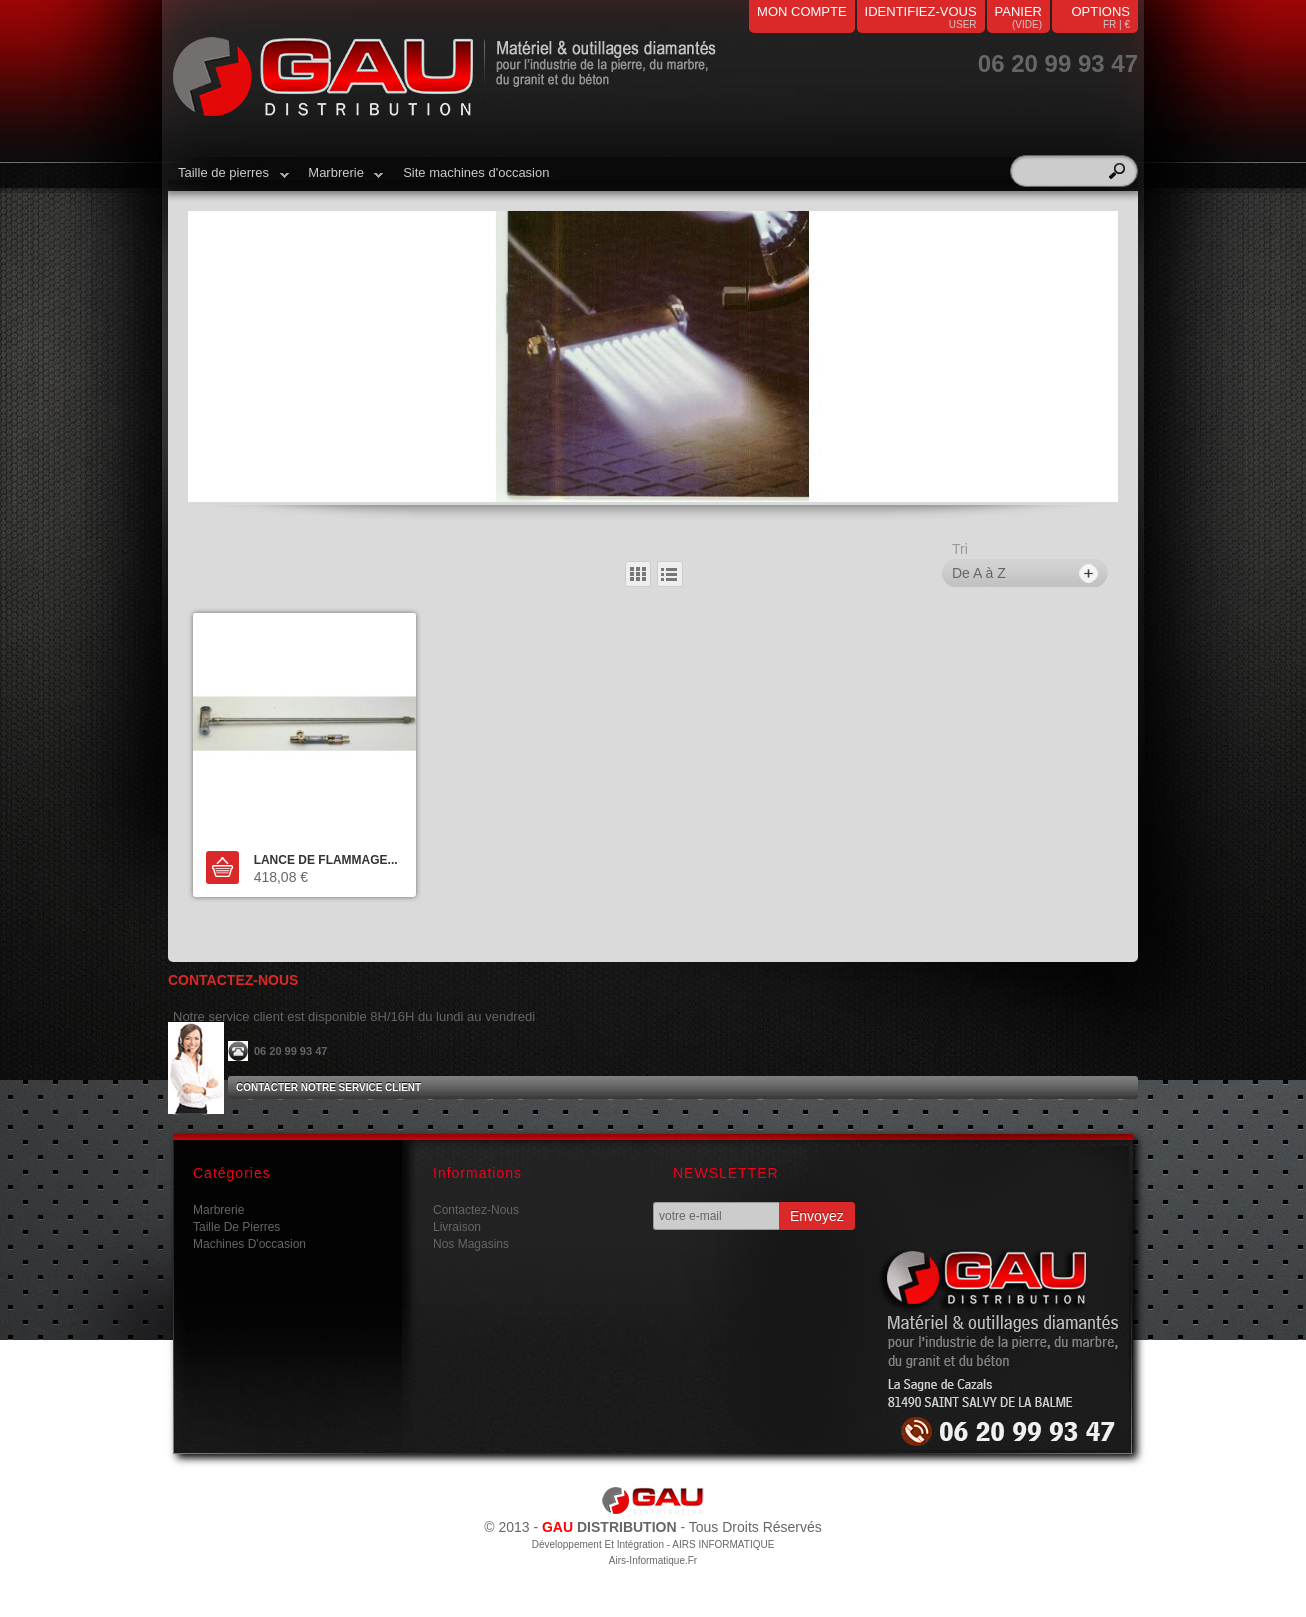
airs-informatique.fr (653, 1560)
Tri (960, 549)
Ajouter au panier (222, 867)
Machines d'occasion (249, 1244)
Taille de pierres (228, 180)
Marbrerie (340, 180)
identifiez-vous (921, 11)
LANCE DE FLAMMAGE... (326, 860)
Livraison (457, 1227)
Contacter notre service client (328, 1087)
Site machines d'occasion (476, 172)
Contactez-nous (476, 1210)
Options (1100, 11)
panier (1018, 11)
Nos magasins (471, 1244)
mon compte (802, 11)
